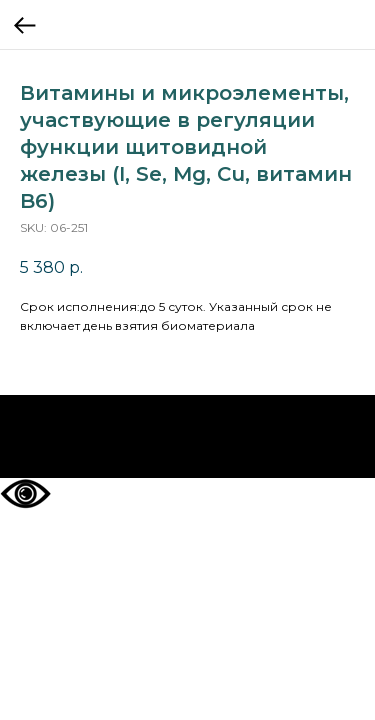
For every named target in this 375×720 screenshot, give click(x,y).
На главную (187, 437)
